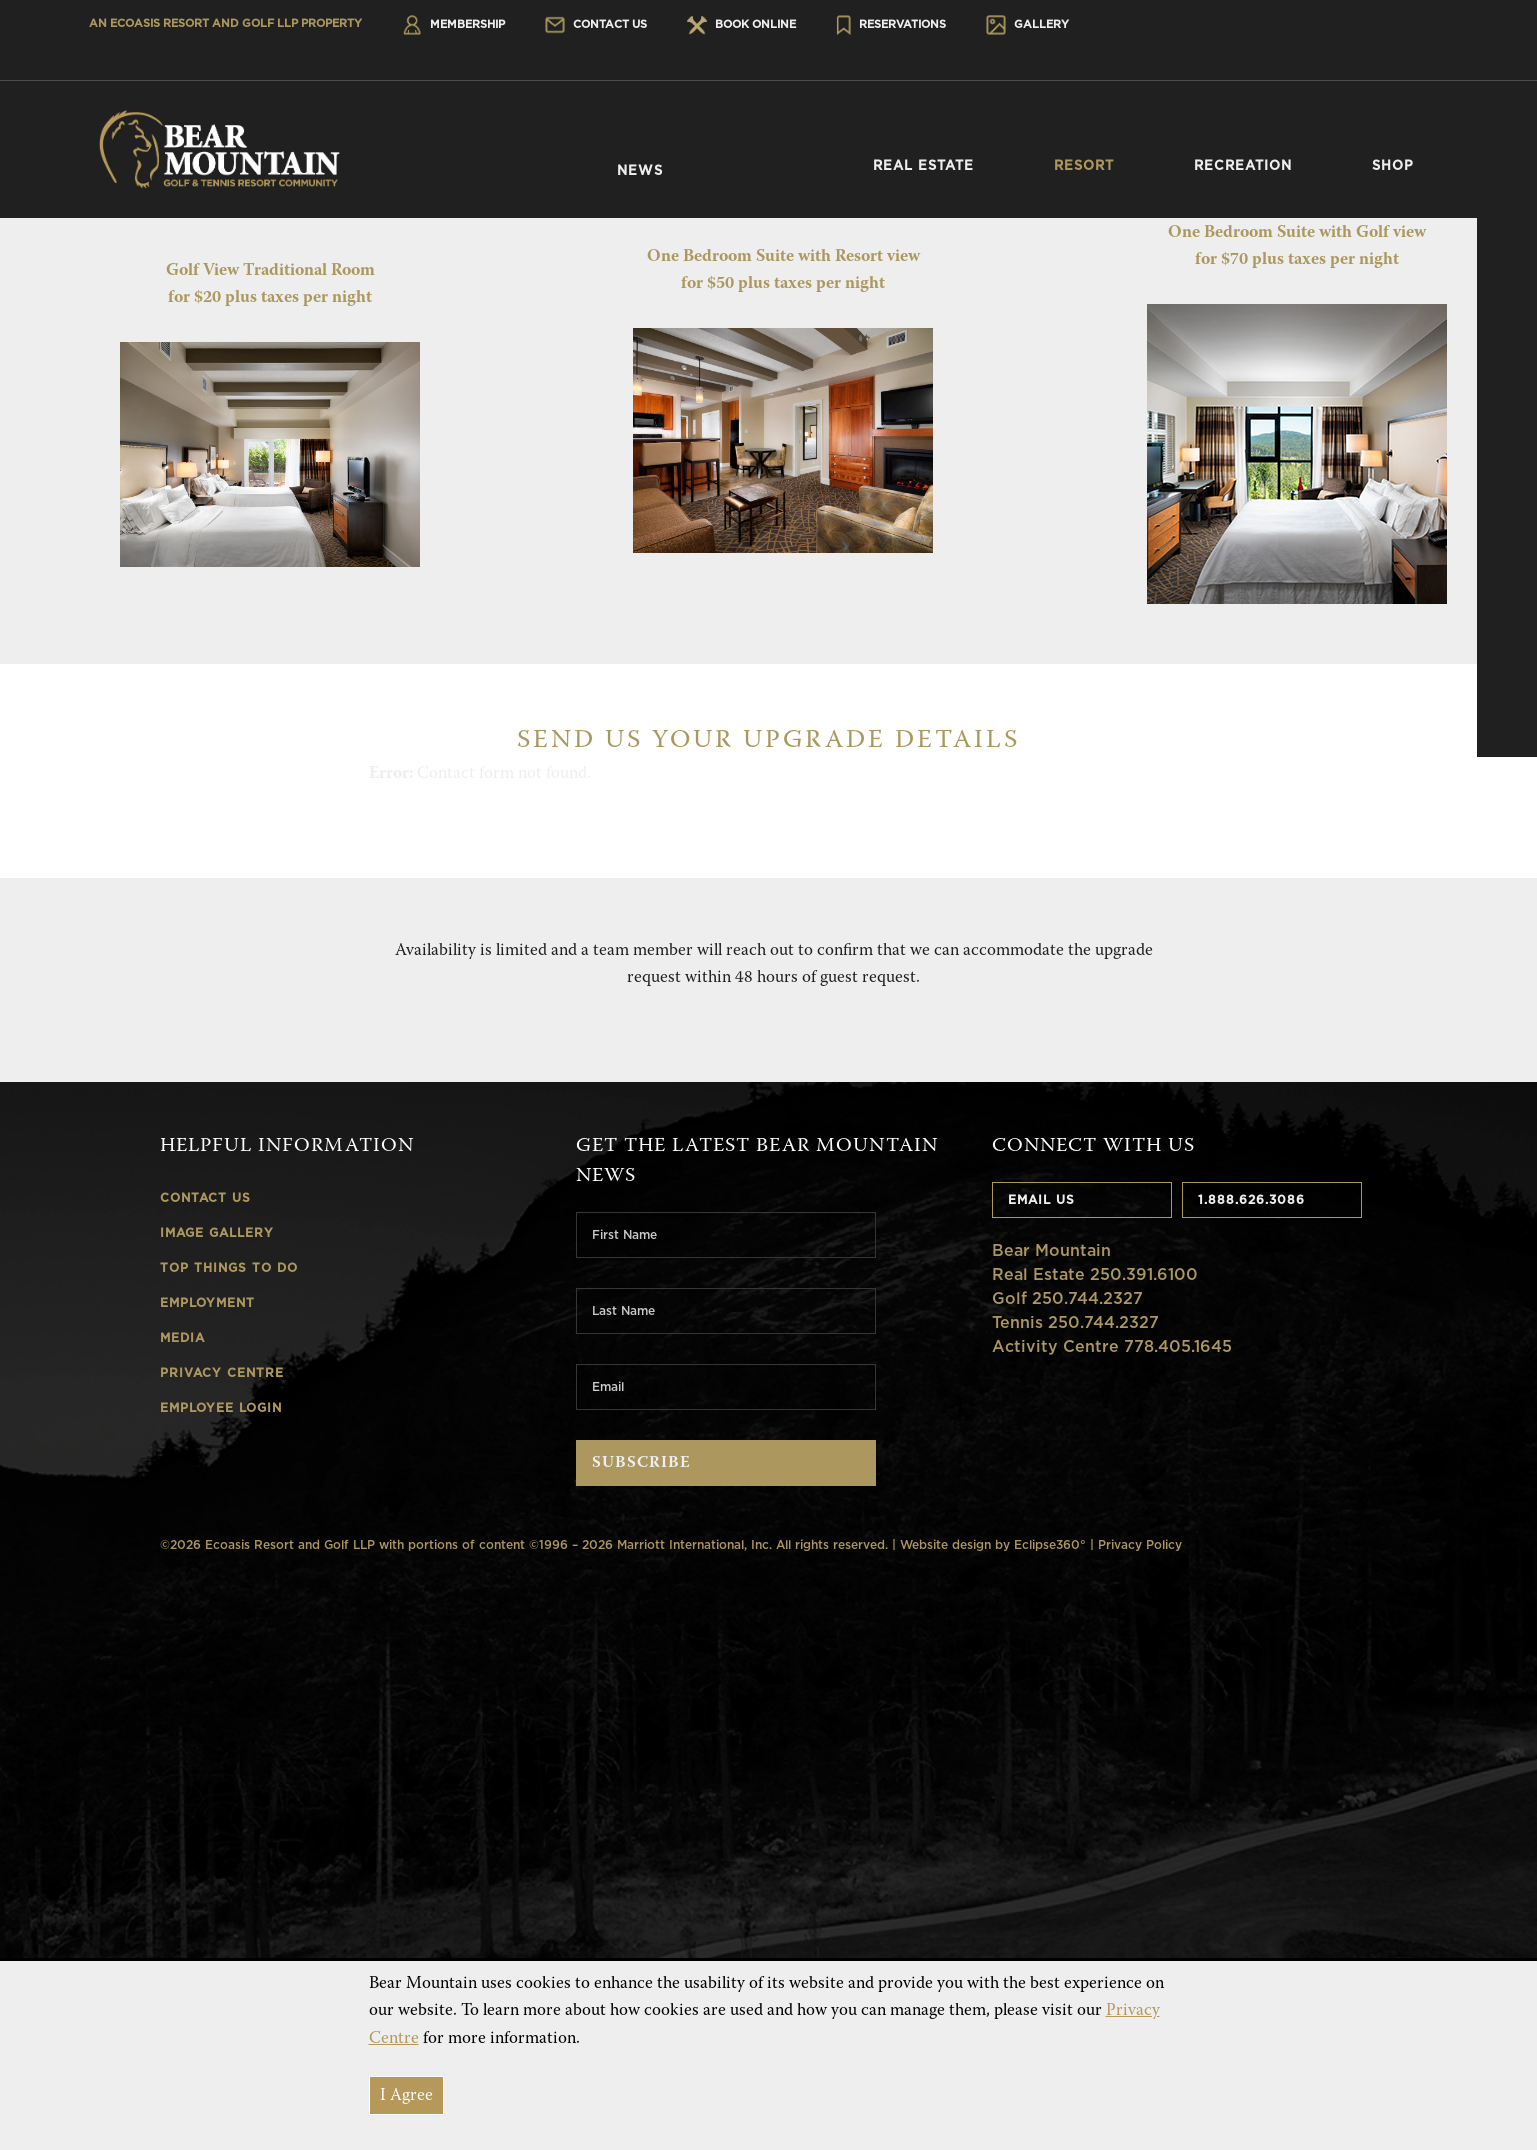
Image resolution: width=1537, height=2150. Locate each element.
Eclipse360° (1050, 1544)
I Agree (406, 2096)
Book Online (741, 24)
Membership (453, 24)
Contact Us (596, 24)
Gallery (1027, 24)
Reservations (891, 24)
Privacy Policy (1140, 1544)
